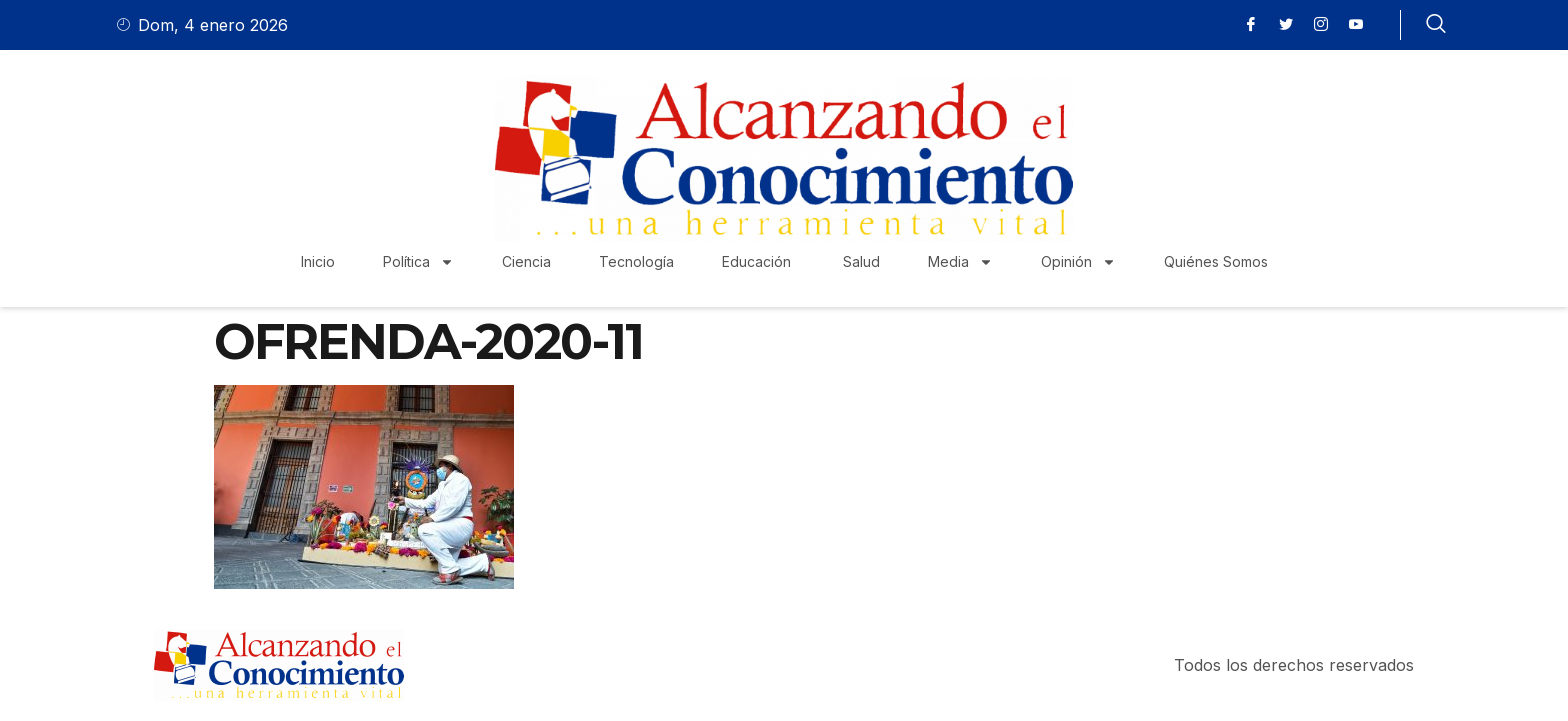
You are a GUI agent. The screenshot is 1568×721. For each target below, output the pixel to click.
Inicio (318, 261)
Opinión (1078, 262)
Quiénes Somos (1216, 261)
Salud (861, 261)
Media (960, 262)
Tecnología (636, 261)
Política (418, 262)
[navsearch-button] (1436, 25)
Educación (758, 261)
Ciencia (526, 261)
